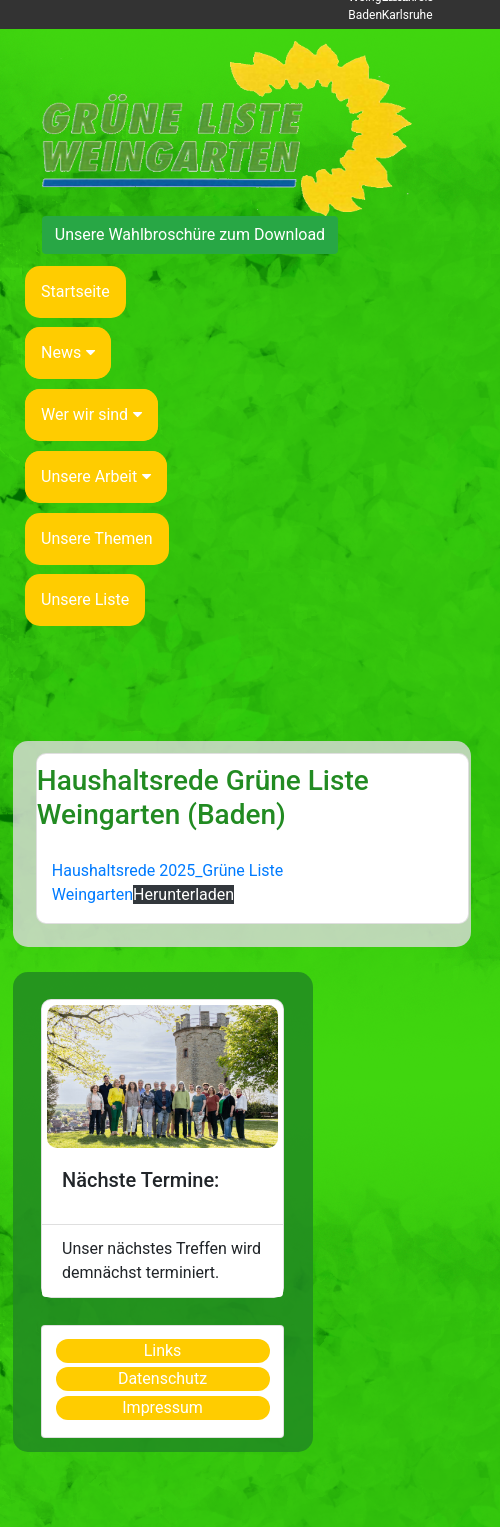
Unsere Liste (85, 599)
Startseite (75, 291)
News (68, 352)
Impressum (162, 1407)
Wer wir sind (91, 414)
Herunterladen (183, 894)
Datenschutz (162, 1378)
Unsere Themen (97, 538)
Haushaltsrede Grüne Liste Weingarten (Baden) (203, 797)
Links (163, 1350)
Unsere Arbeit (96, 476)
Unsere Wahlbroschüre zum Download (190, 234)
